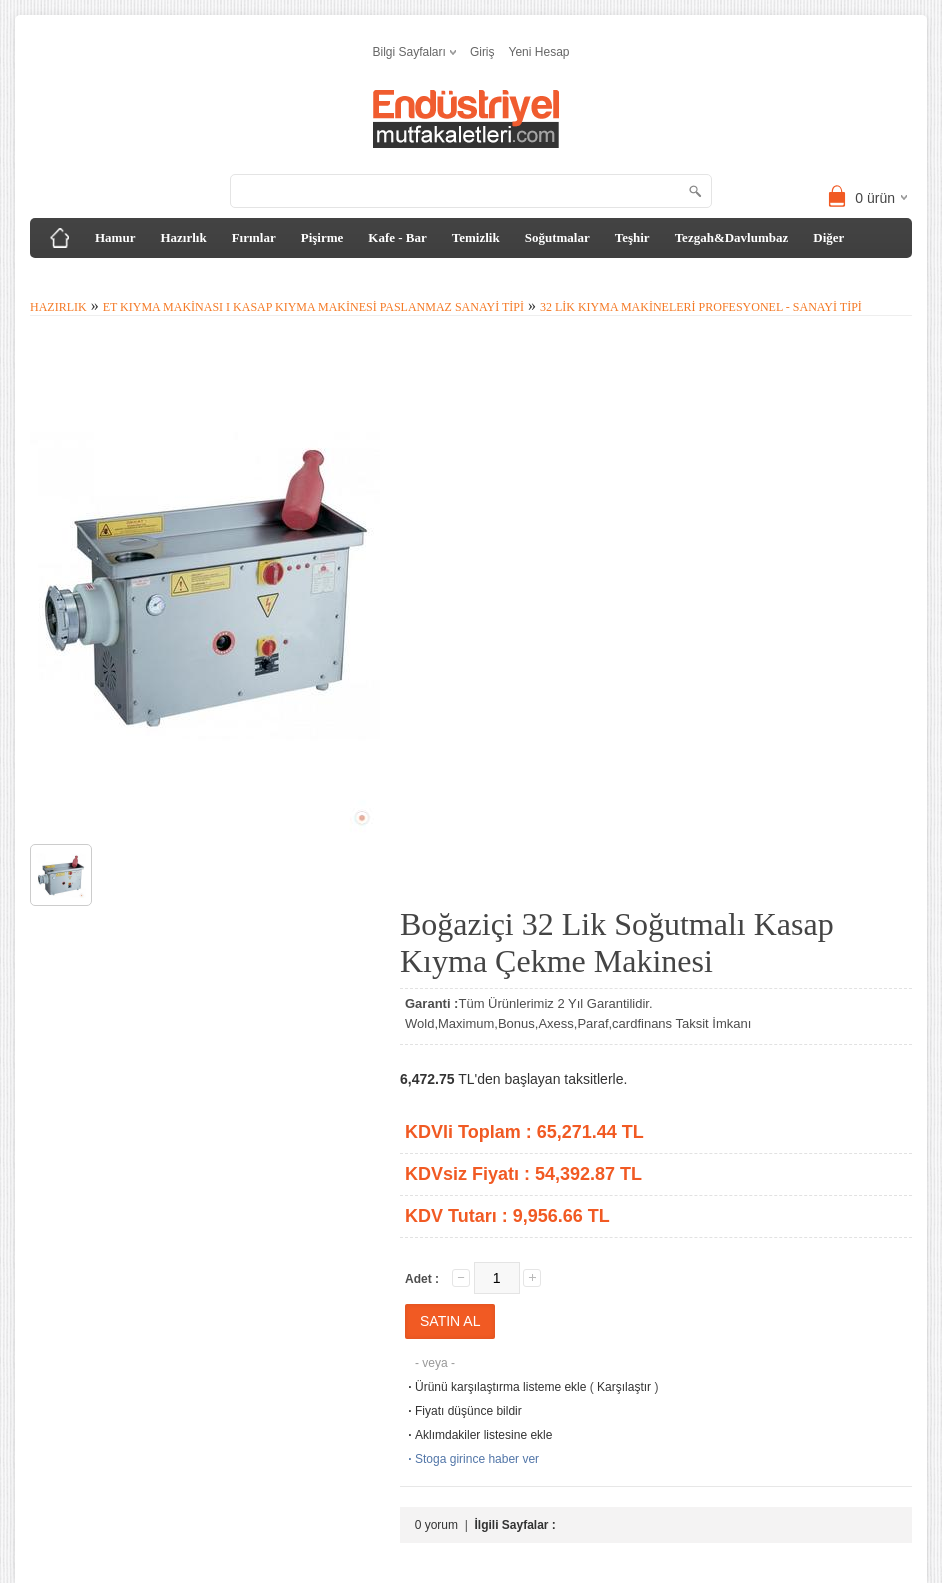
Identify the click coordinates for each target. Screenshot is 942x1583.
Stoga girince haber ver (472, 1459)
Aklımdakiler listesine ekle (478, 1435)
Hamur (115, 237)
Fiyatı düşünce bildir (463, 1411)
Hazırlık (183, 237)
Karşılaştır (624, 1387)
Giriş (482, 52)
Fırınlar (254, 237)
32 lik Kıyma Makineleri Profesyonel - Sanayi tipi (701, 307)
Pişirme (322, 237)
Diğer (828, 237)
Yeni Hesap (539, 52)
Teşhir (632, 237)
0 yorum (436, 1525)
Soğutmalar (557, 237)
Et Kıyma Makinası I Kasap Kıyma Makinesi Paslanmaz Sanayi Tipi (313, 307)
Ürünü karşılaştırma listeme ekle (495, 1387)
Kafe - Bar (397, 237)
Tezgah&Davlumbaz (732, 237)
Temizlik (476, 237)
